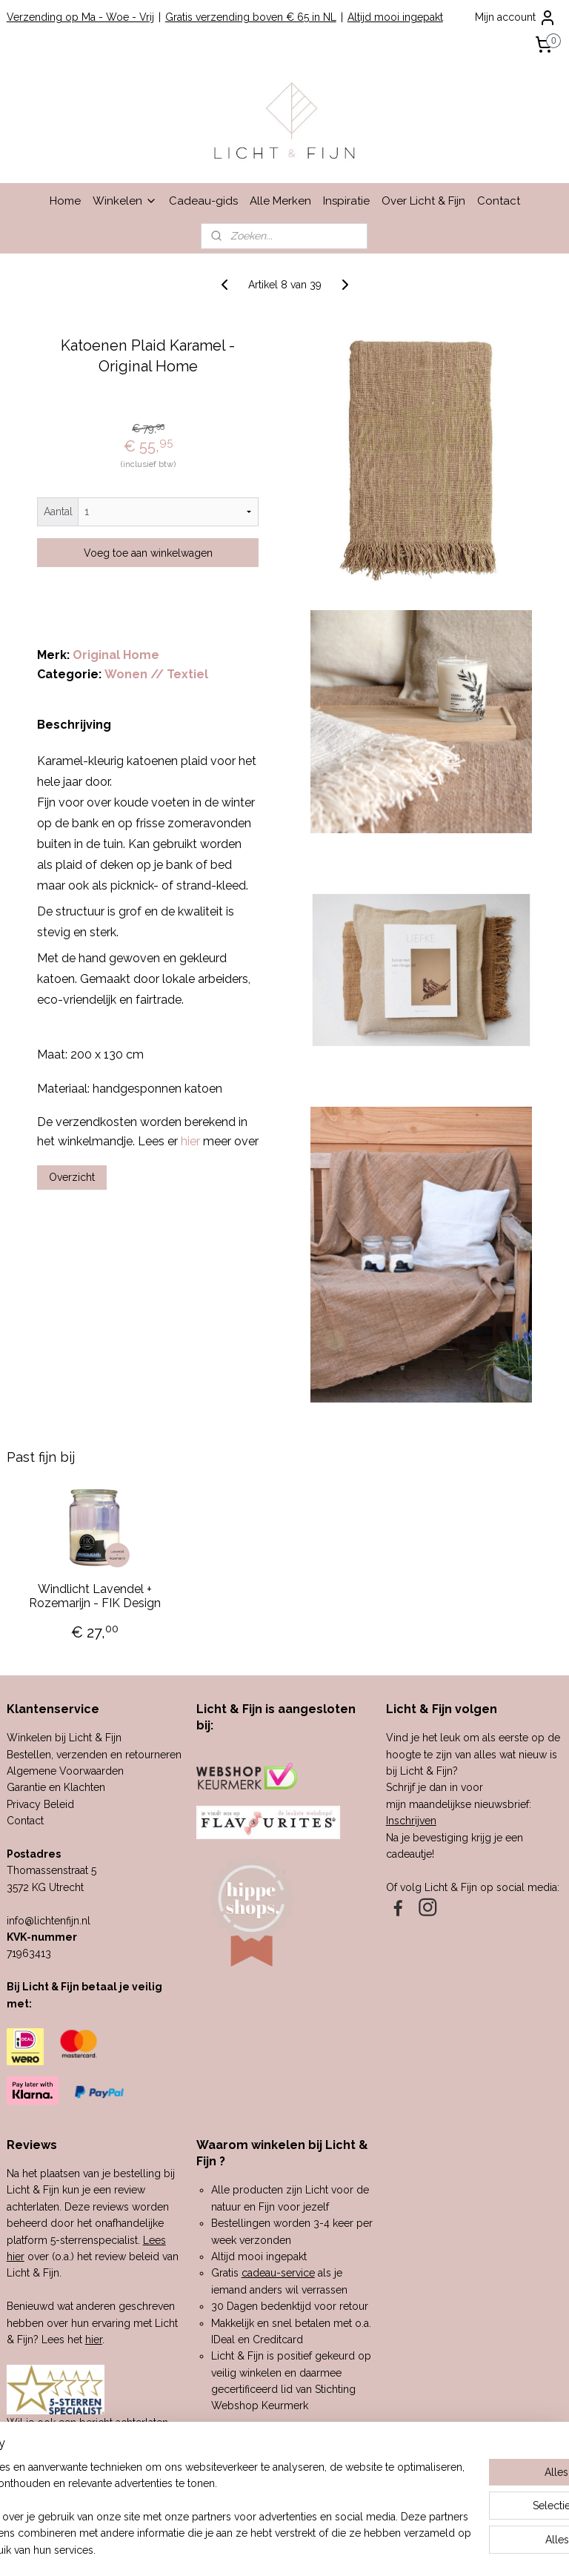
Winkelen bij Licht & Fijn (64, 1738)
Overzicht (72, 1178)
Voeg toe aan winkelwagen (148, 553)
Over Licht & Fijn (423, 201)
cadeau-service (278, 2273)
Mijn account (515, 18)
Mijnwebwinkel (440, 2549)
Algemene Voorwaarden (65, 1771)
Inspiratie (346, 201)
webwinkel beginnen (315, 2549)
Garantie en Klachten (56, 1787)
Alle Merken (280, 201)
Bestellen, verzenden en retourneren (94, 1755)
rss (263, 2549)
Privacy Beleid (40, 1804)
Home (65, 201)
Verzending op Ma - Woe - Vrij (80, 17)
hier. (136, 2456)
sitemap (235, 2549)
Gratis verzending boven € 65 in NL (250, 17)
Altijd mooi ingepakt (395, 17)
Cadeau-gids (203, 201)
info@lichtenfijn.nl (48, 1921)
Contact (498, 201)
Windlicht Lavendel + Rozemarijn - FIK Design (95, 1596)
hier (93, 2339)
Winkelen (125, 201)
